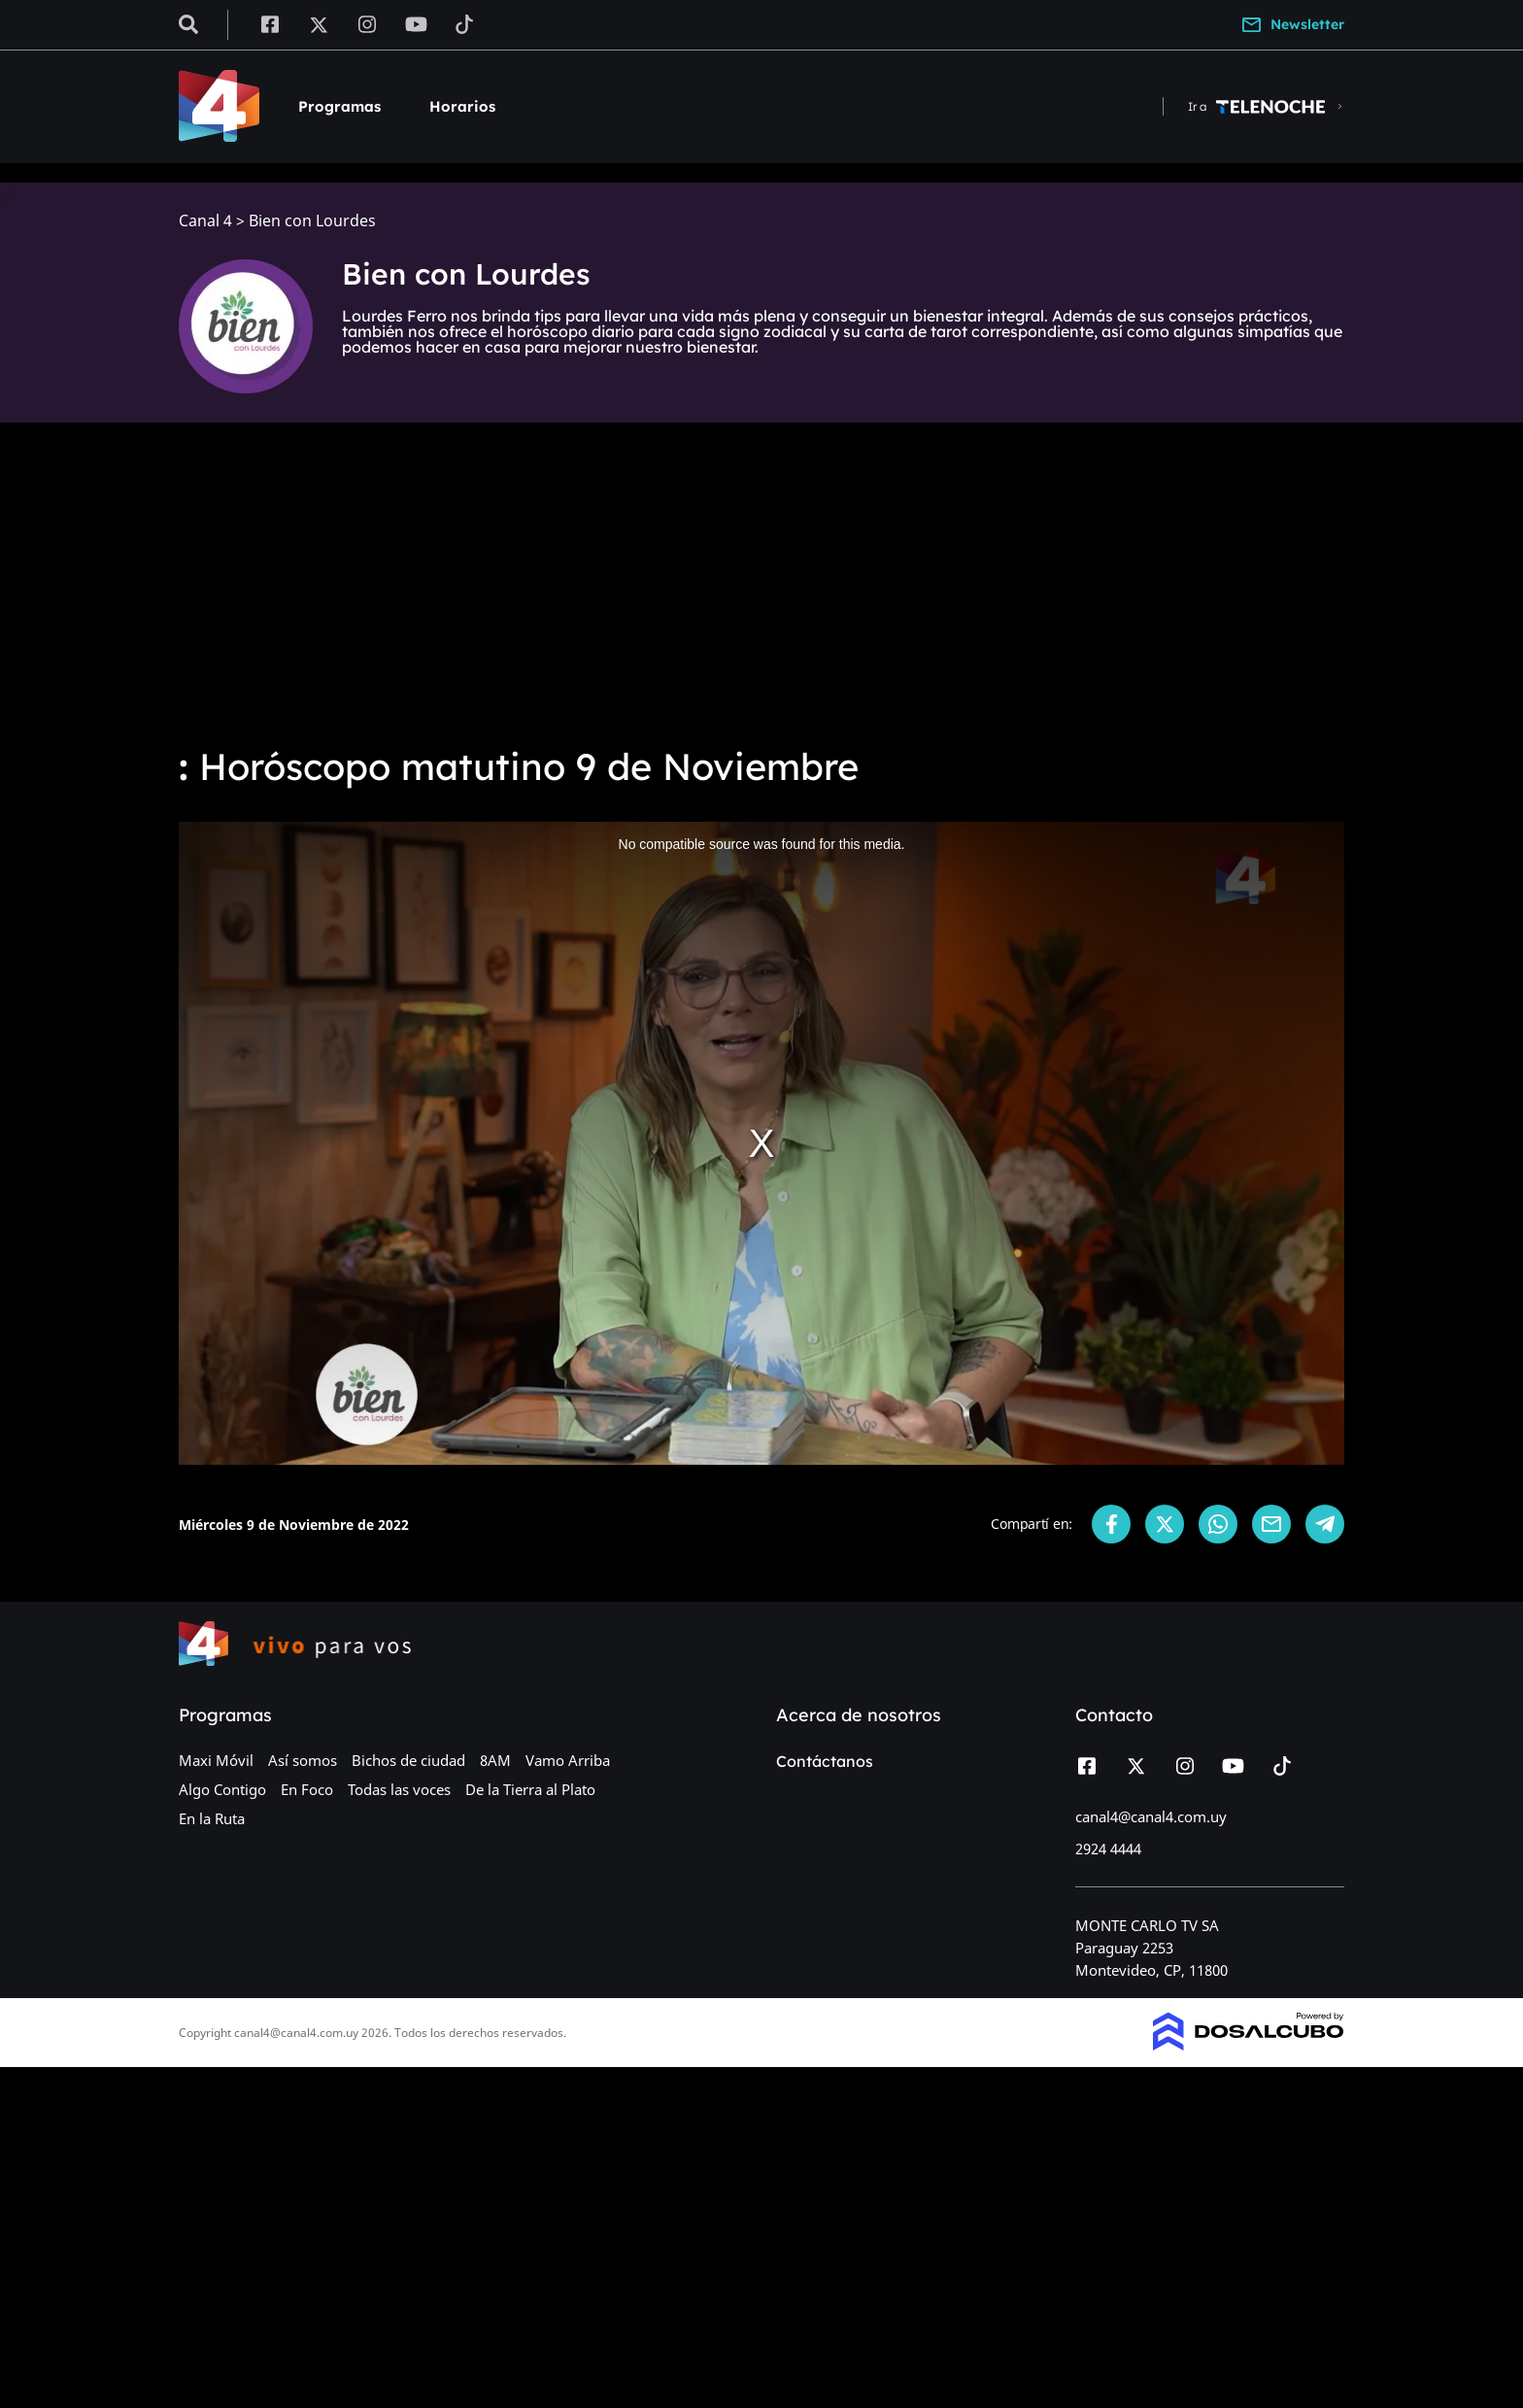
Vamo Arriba (567, 1760)
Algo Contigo (222, 1789)
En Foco (307, 1789)
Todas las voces (399, 1789)
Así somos (302, 1760)
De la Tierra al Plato (530, 1789)
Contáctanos (824, 1761)
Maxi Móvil (216, 1760)
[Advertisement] (761, 583)
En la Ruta (212, 1818)
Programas (339, 106)
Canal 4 (205, 221)
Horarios (462, 106)
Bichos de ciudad (408, 1760)
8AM (495, 1760)
